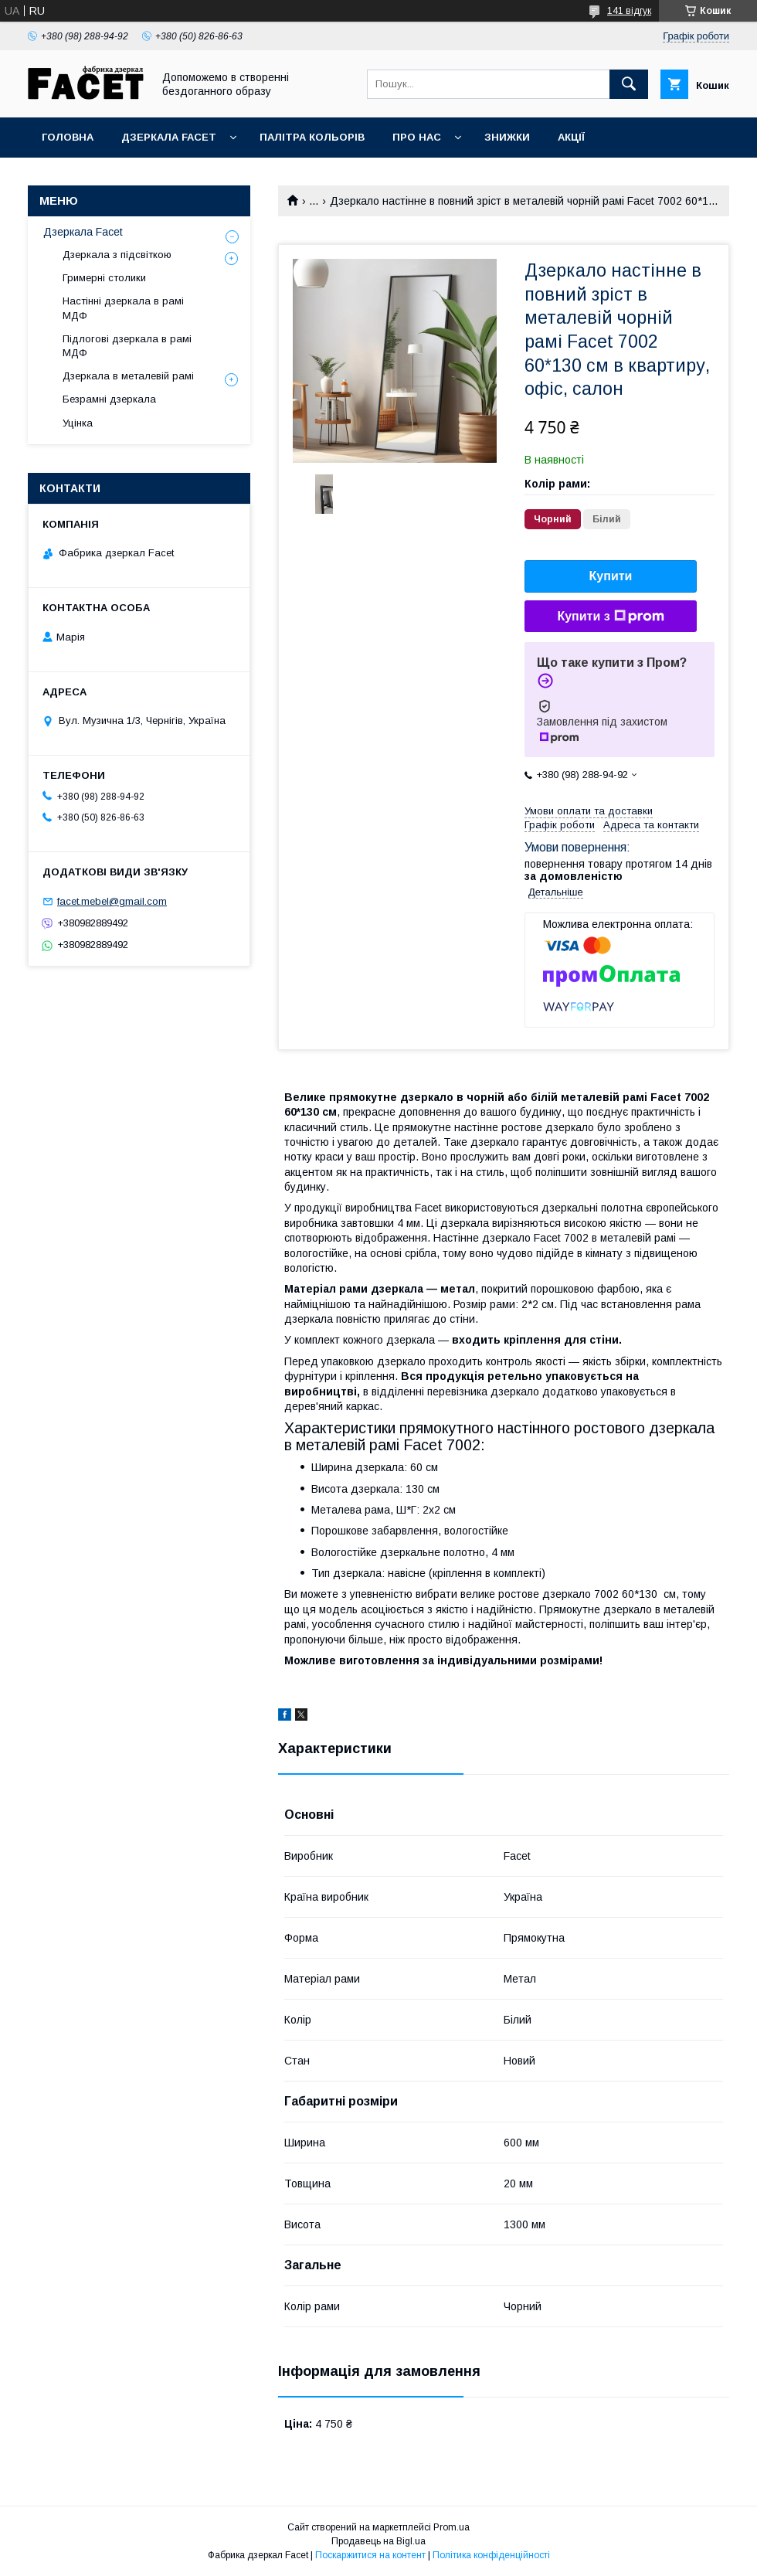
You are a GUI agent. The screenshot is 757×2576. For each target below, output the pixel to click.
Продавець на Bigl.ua (378, 2541)
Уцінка (78, 423)
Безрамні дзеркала (109, 399)
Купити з (610, 617)
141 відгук (629, 10)
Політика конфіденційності (491, 2555)
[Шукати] (628, 84)
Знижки (507, 137)
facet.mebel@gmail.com (112, 901)
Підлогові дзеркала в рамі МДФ (127, 346)
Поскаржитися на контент (370, 2555)
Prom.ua (451, 2527)
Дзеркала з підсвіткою (117, 254)
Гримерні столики (104, 278)
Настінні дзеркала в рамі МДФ (123, 308)
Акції (571, 137)
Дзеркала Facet (168, 137)
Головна (67, 137)
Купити (611, 576)
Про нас (416, 137)
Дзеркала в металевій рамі (128, 376)
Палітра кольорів (312, 137)
